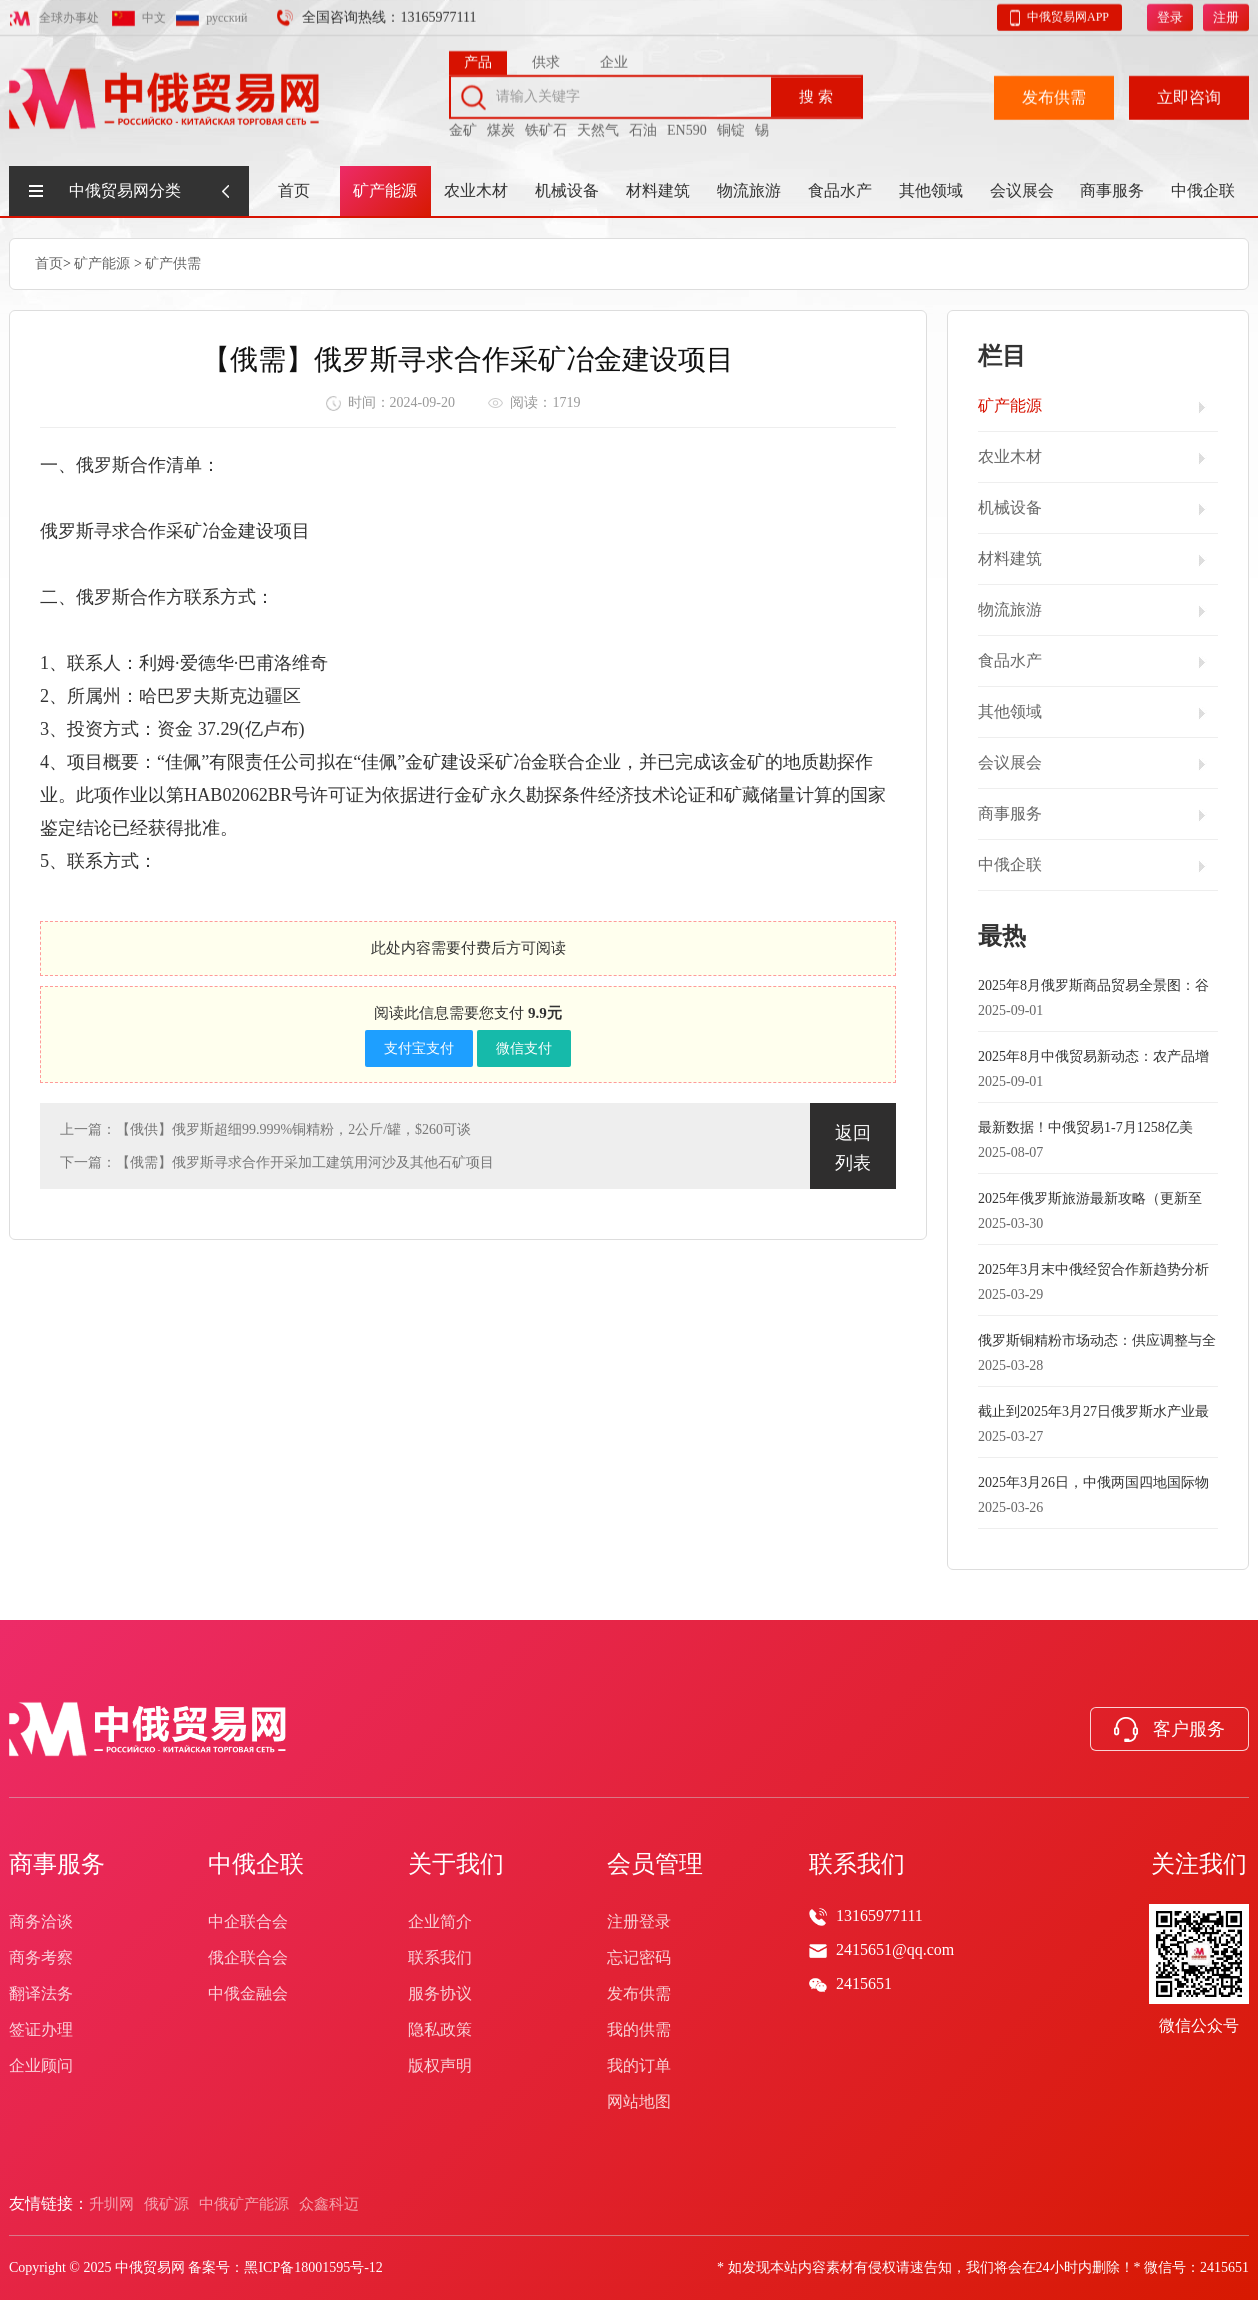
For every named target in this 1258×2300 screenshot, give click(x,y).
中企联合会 (248, 1921)
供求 (546, 57)
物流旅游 (749, 190)
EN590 (687, 125)
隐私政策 (440, 2029)
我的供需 (639, 2029)
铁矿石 (546, 125)
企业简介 (440, 1921)
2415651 (864, 1983)
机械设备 (567, 190)
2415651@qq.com (895, 1949)
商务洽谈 (41, 1921)
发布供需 (1054, 92)
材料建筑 (658, 190)
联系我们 (440, 1957)
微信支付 (524, 1047)
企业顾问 (41, 2065)
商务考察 (41, 1957)
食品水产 (840, 190)
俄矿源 (166, 2204)
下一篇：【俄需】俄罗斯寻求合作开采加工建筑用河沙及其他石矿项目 (277, 1161)
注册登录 (639, 1921)
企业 (614, 57)
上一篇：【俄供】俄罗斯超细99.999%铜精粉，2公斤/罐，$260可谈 (265, 1128)
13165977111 (879, 1915)
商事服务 (1112, 190)
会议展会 (1022, 190)
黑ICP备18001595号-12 (313, 2267)
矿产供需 (173, 262)
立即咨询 (1189, 92)
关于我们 (456, 1864)
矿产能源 (385, 190)
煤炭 (501, 125)
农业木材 (476, 190)
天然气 (598, 125)
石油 (643, 125)
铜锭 (731, 125)
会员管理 (655, 1864)
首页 (294, 190)
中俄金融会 (248, 1993)
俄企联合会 (248, 1957)
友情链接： (49, 2203)
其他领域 (931, 190)
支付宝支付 (419, 1047)
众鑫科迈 (329, 2204)
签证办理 (41, 2029)
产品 (478, 57)
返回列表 (853, 1147)
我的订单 (639, 2065)
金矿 (463, 125)
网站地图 (639, 2101)
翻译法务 (41, 1993)
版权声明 (440, 2065)
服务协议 (440, 1993)
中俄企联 (1203, 190)
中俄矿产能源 (244, 2204)
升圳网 (111, 2204)
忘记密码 (639, 1957)
